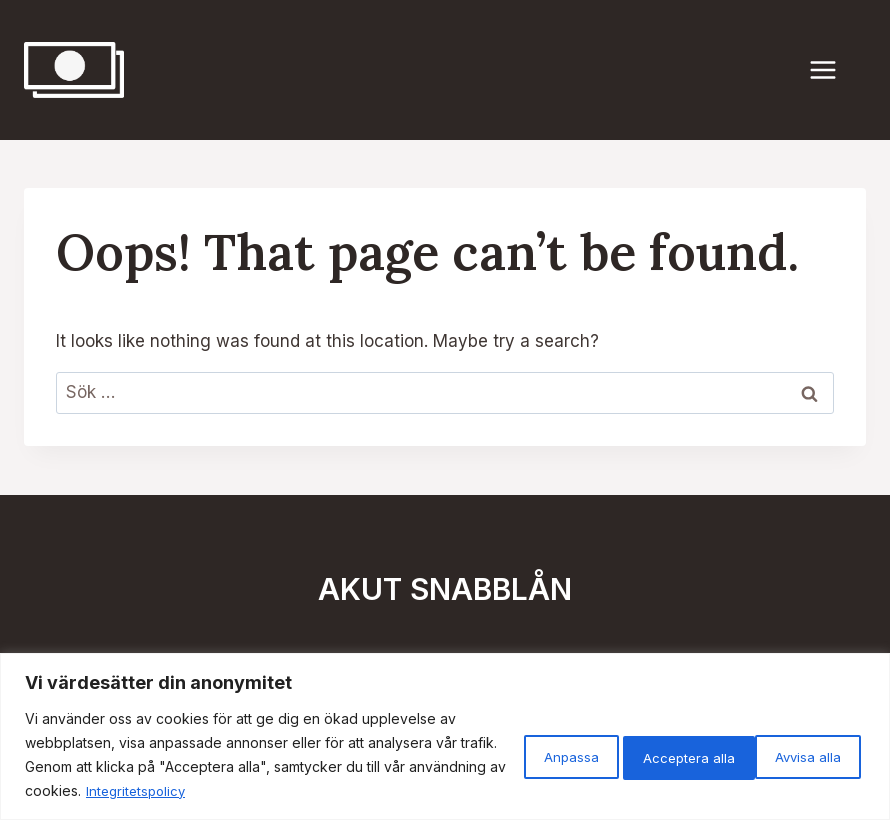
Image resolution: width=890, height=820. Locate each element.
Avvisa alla (641, 754)
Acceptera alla (788, 754)
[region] (445, 736)
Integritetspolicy (374, 790)
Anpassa (513, 754)
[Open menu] (833, 69)
